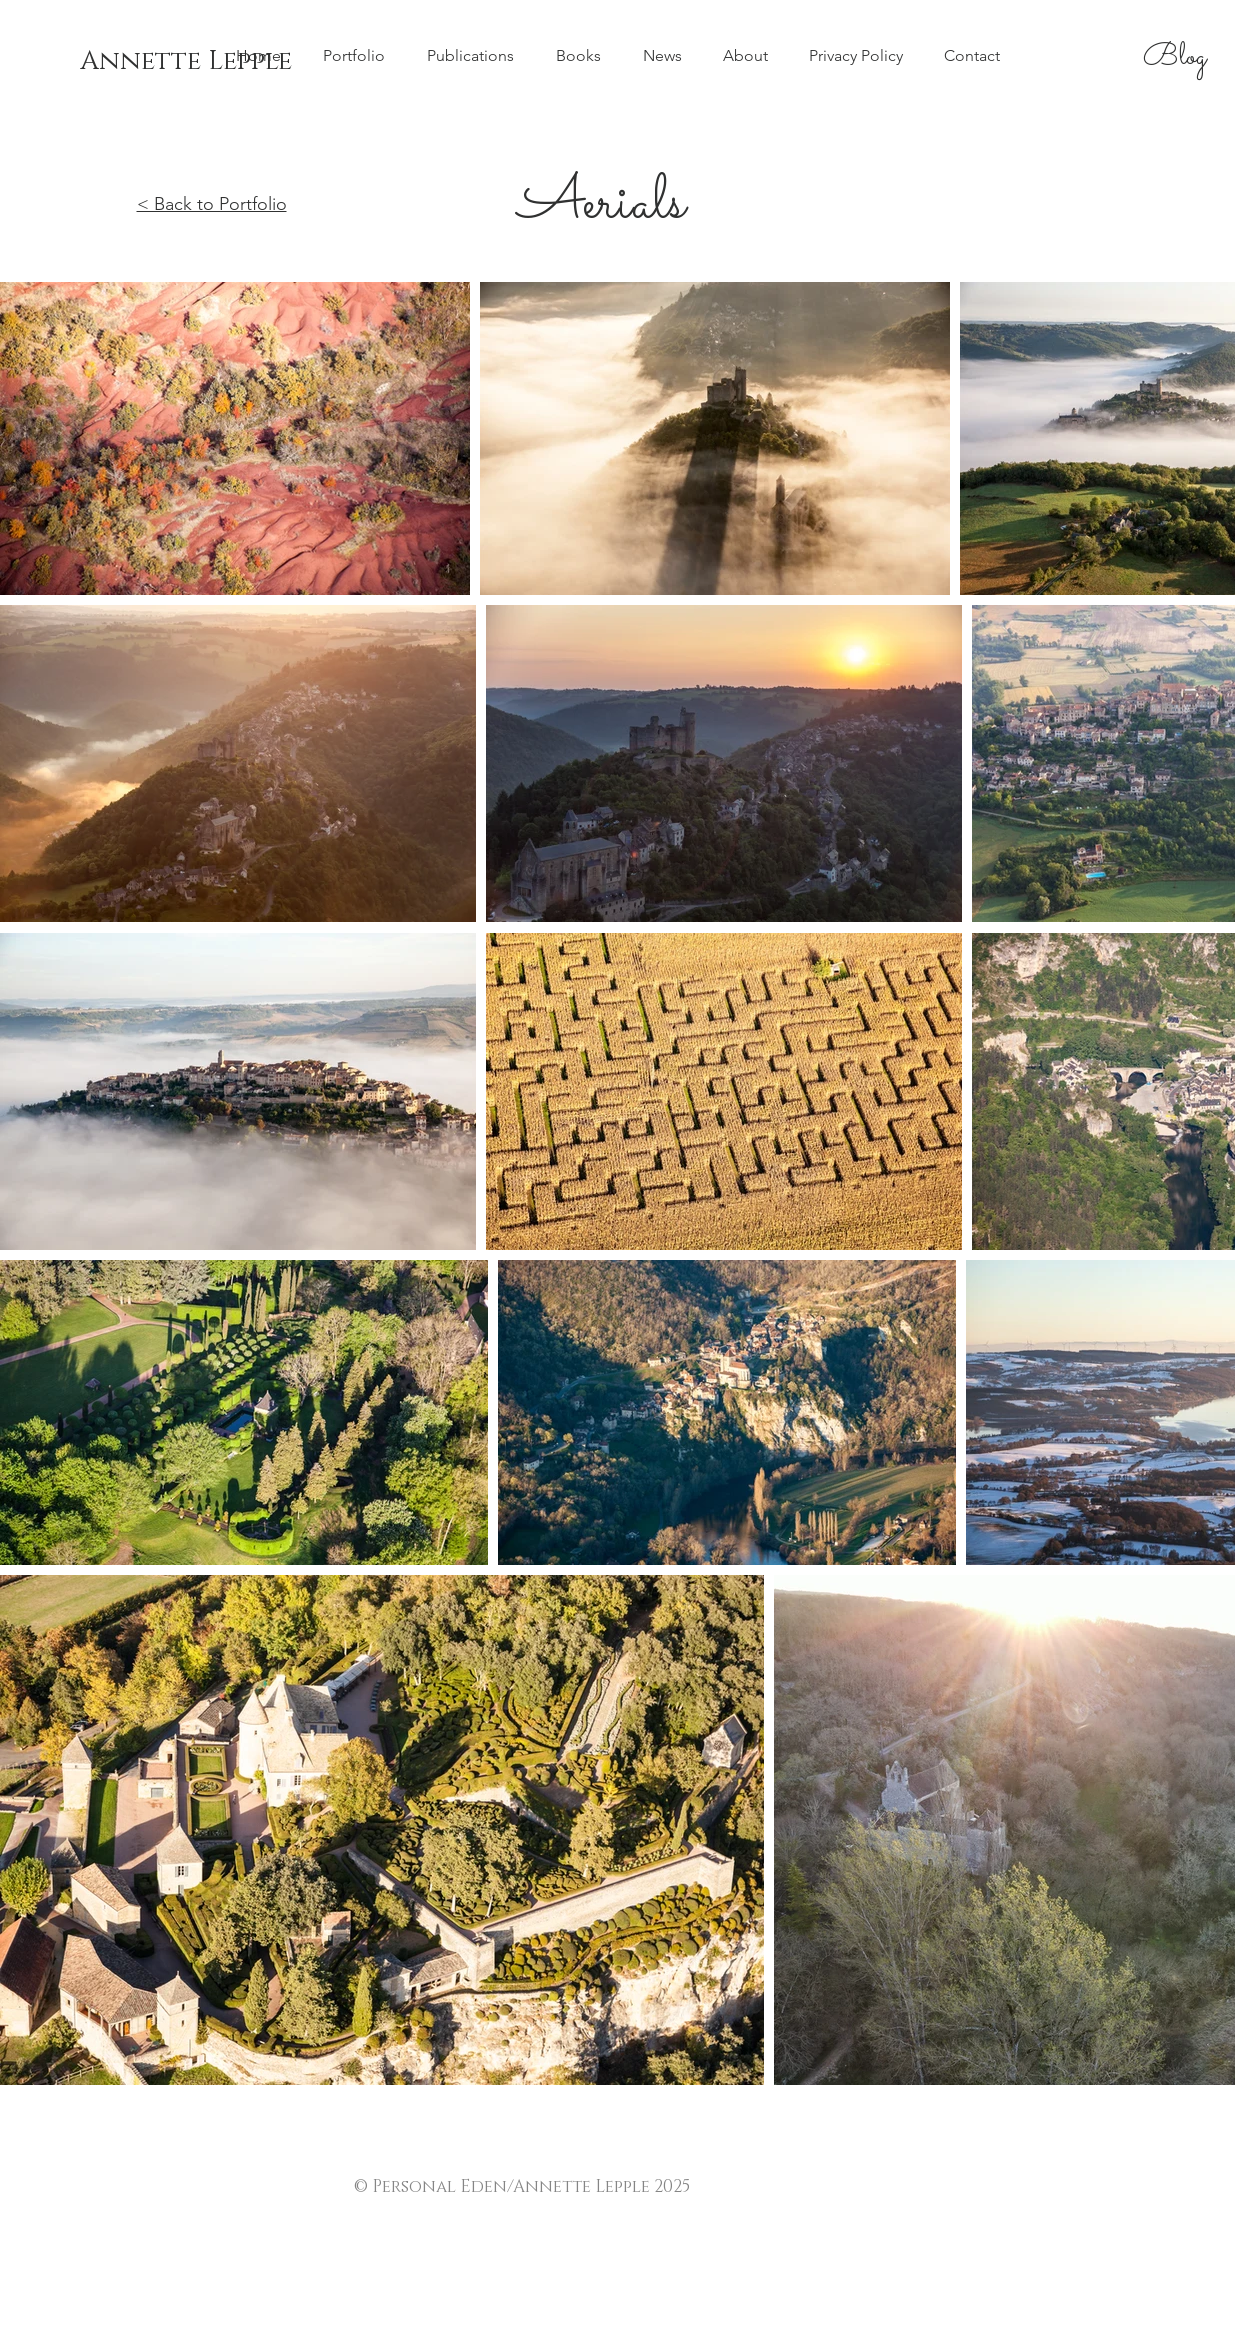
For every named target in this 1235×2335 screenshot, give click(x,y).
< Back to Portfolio (212, 204)
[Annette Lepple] (186, 62)
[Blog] (1175, 58)
